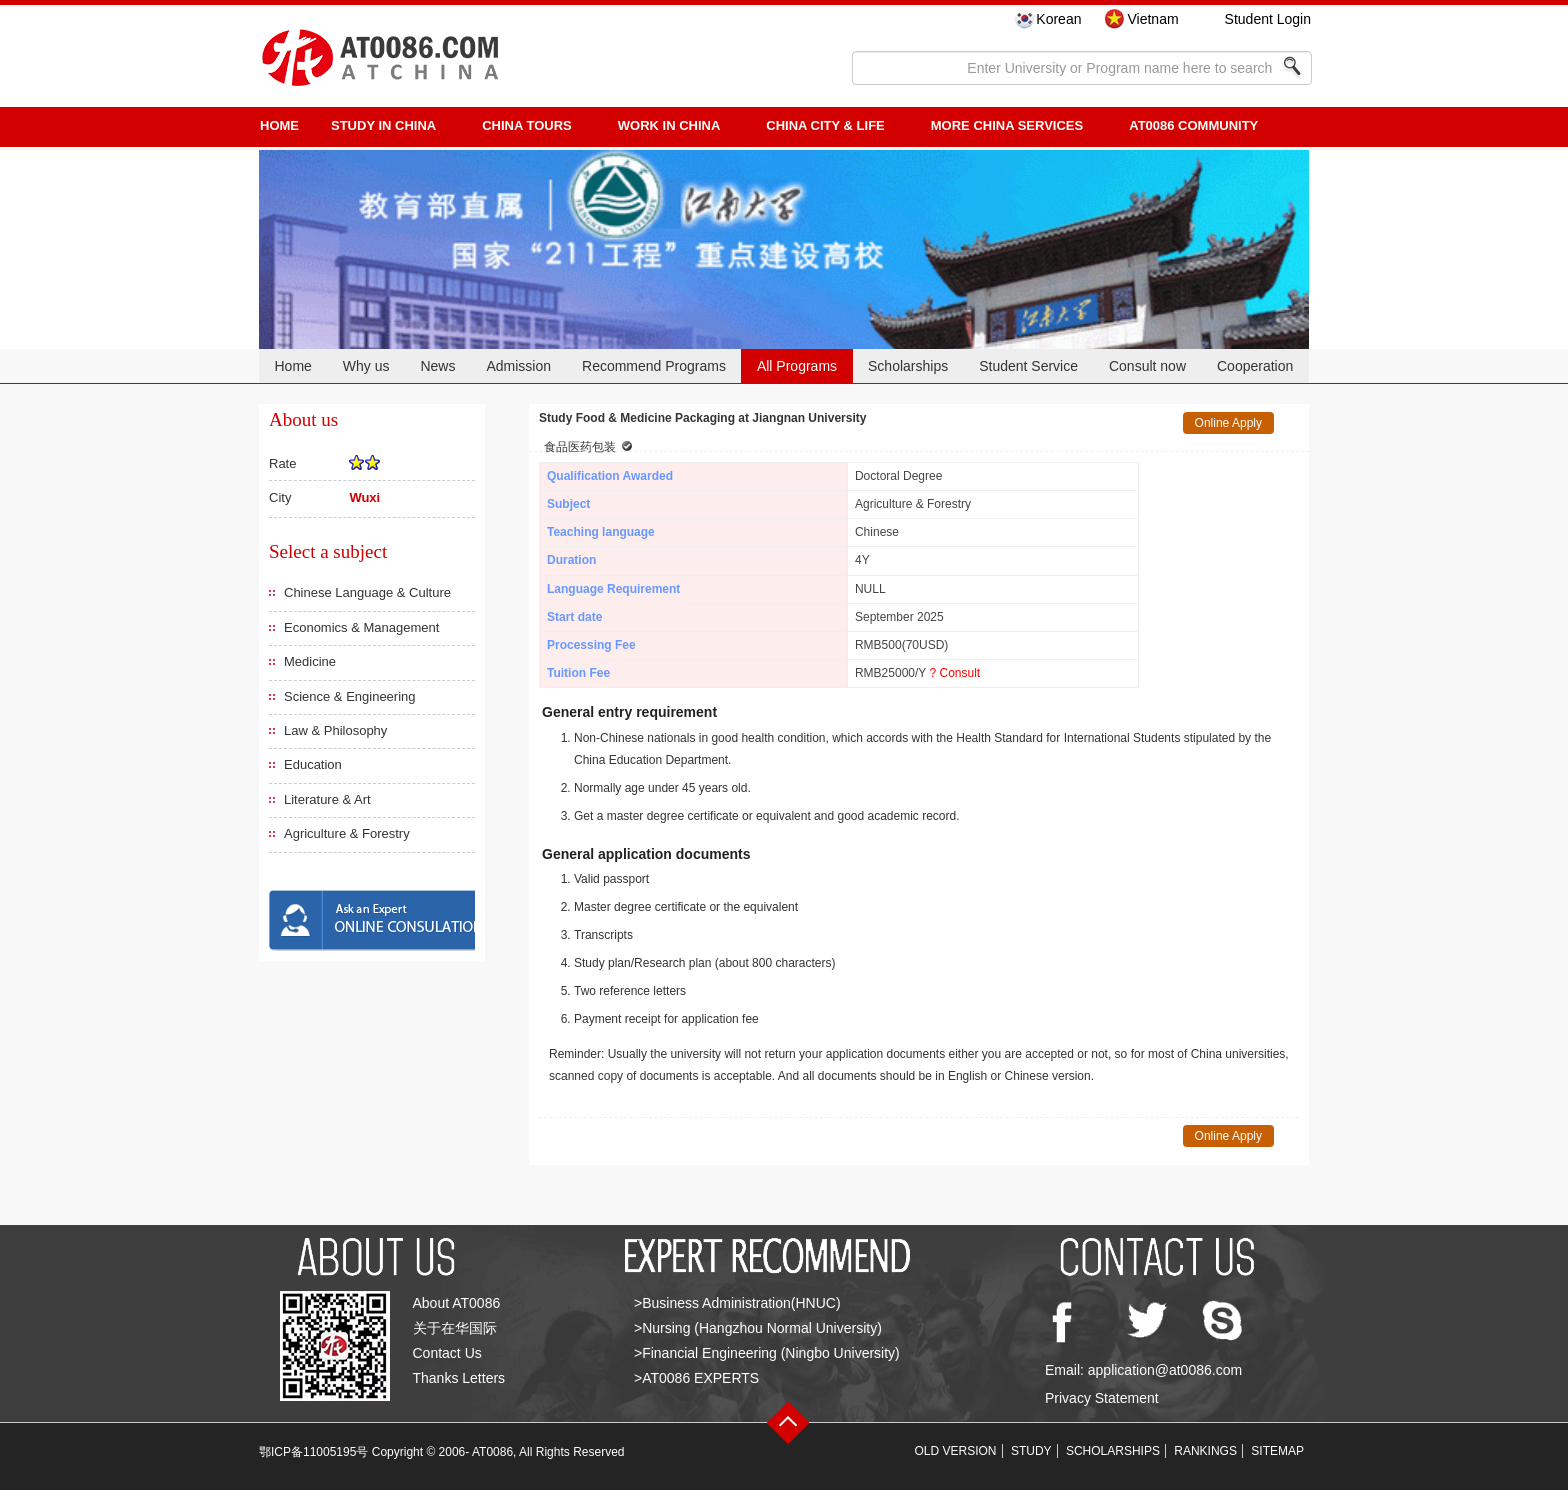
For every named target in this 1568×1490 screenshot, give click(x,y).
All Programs (797, 366)
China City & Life (825, 125)
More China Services (1007, 125)
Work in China (669, 125)
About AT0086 (457, 1303)
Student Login (1268, 19)
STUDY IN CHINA (383, 125)
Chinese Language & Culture (367, 592)
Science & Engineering (350, 696)
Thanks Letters (459, 1378)
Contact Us (447, 1353)
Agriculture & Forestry (347, 833)
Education (313, 764)
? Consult (954, 673)
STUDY (1031, 1451)
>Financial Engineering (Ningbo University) (767, 1353)
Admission (518, 366)
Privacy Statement (1102, 1398)
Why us (366, 366)
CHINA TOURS (527, 125)
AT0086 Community (1193, 125)
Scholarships (908, 366)
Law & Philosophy (335, 730)
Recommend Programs (654, 366)
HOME (279, 125)
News (437, 366)
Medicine (310, 661)
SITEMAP (1277, 1451)
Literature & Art (327, 799)
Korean (1058, 19)
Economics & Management (361, 627)
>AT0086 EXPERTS (696, 1378)
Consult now (1147, 366)
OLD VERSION (956, 1451)
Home (292, 366)
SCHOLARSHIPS (1113, 1451)
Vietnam (1152, 19)
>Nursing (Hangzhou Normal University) (758, 1328)
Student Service (1028, 366)
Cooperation (1255, 366)
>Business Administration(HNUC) (737, 1303)
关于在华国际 (455, 1328)
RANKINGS (1205, 1451)
